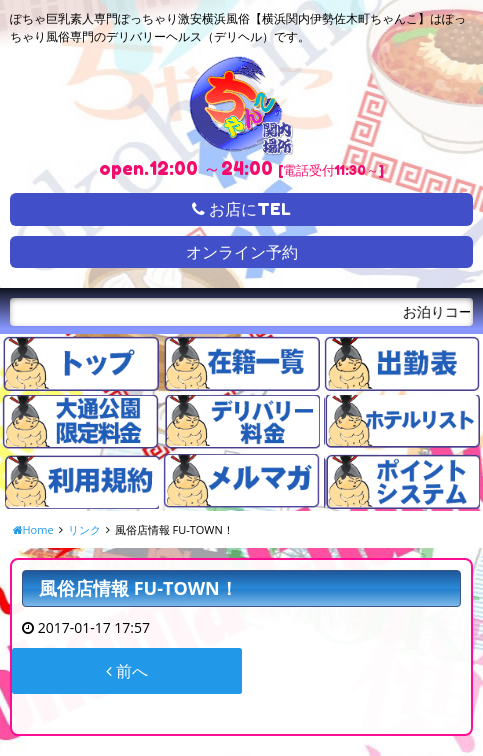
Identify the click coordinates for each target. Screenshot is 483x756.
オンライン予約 (242, 252)
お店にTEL (241, 209)
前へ (127, 671)
